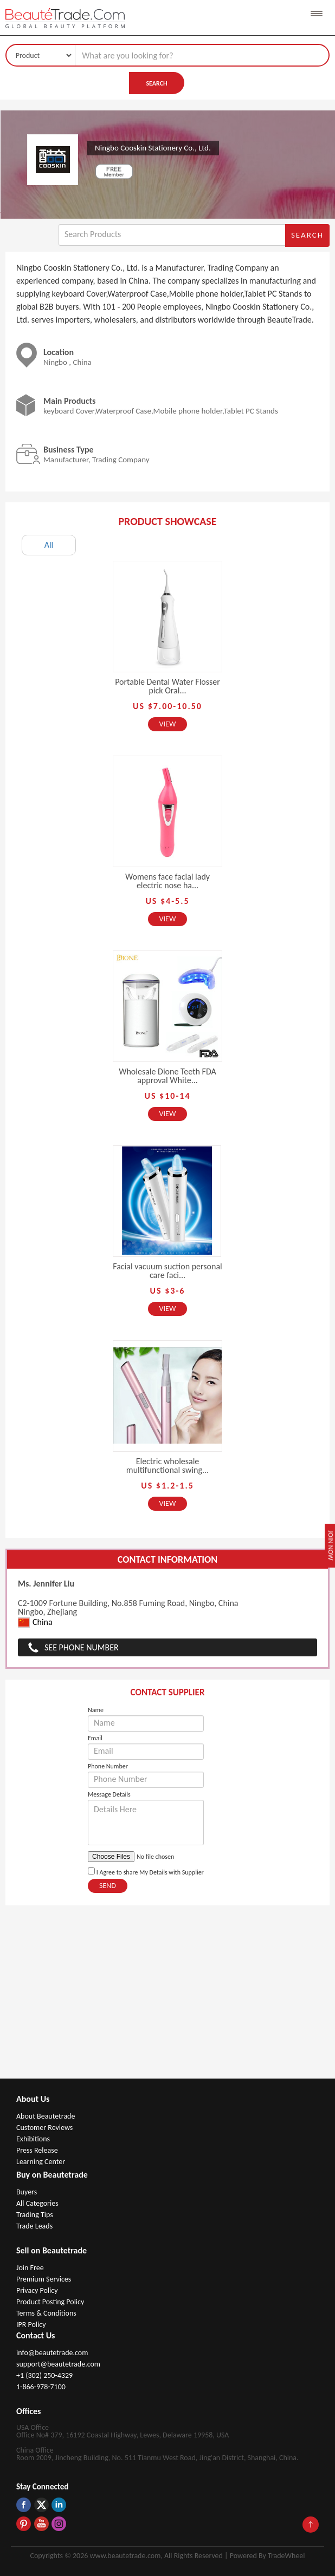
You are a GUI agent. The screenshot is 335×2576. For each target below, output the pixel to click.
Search (156, 83)
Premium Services (43, 2279)
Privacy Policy (37, 2290)
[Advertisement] (168, 1997)
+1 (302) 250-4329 (44, 2375)
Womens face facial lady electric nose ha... (167, 880)
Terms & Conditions (46, 2313)
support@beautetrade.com (58, 2364)
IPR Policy (31, 2324)
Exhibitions (33, 2139)
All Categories (37, 2203)
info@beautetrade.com (52, 2352)
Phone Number (108, 1766)
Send (107, 1885)
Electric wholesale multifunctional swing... (167, 1465)
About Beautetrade (45, 2116)
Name (96, 1710)
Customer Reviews (44, 2127)
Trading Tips (34, 2214)
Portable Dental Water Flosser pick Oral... (167, 686)
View (167, 724)
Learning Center (40, 2161)
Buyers (26, 2192)
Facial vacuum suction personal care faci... (167, 1270)
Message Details (109, 1794)
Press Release (37, 2150)
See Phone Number (81, 1647)
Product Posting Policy (50, 2301)
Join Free (30, 2267)
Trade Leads (34, 2226)
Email (95, 1738)
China (35, 1622)
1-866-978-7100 (41, 2386)
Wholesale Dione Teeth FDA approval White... (167, 1075)
